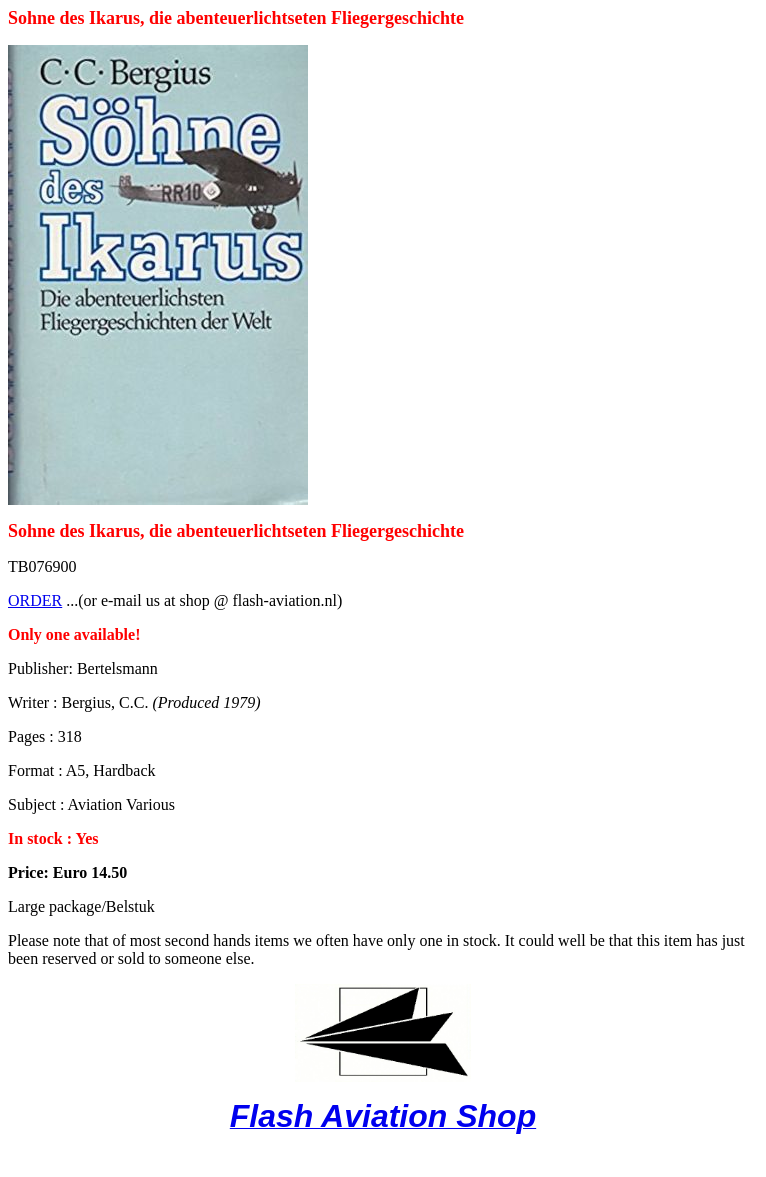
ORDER (35, 600)
